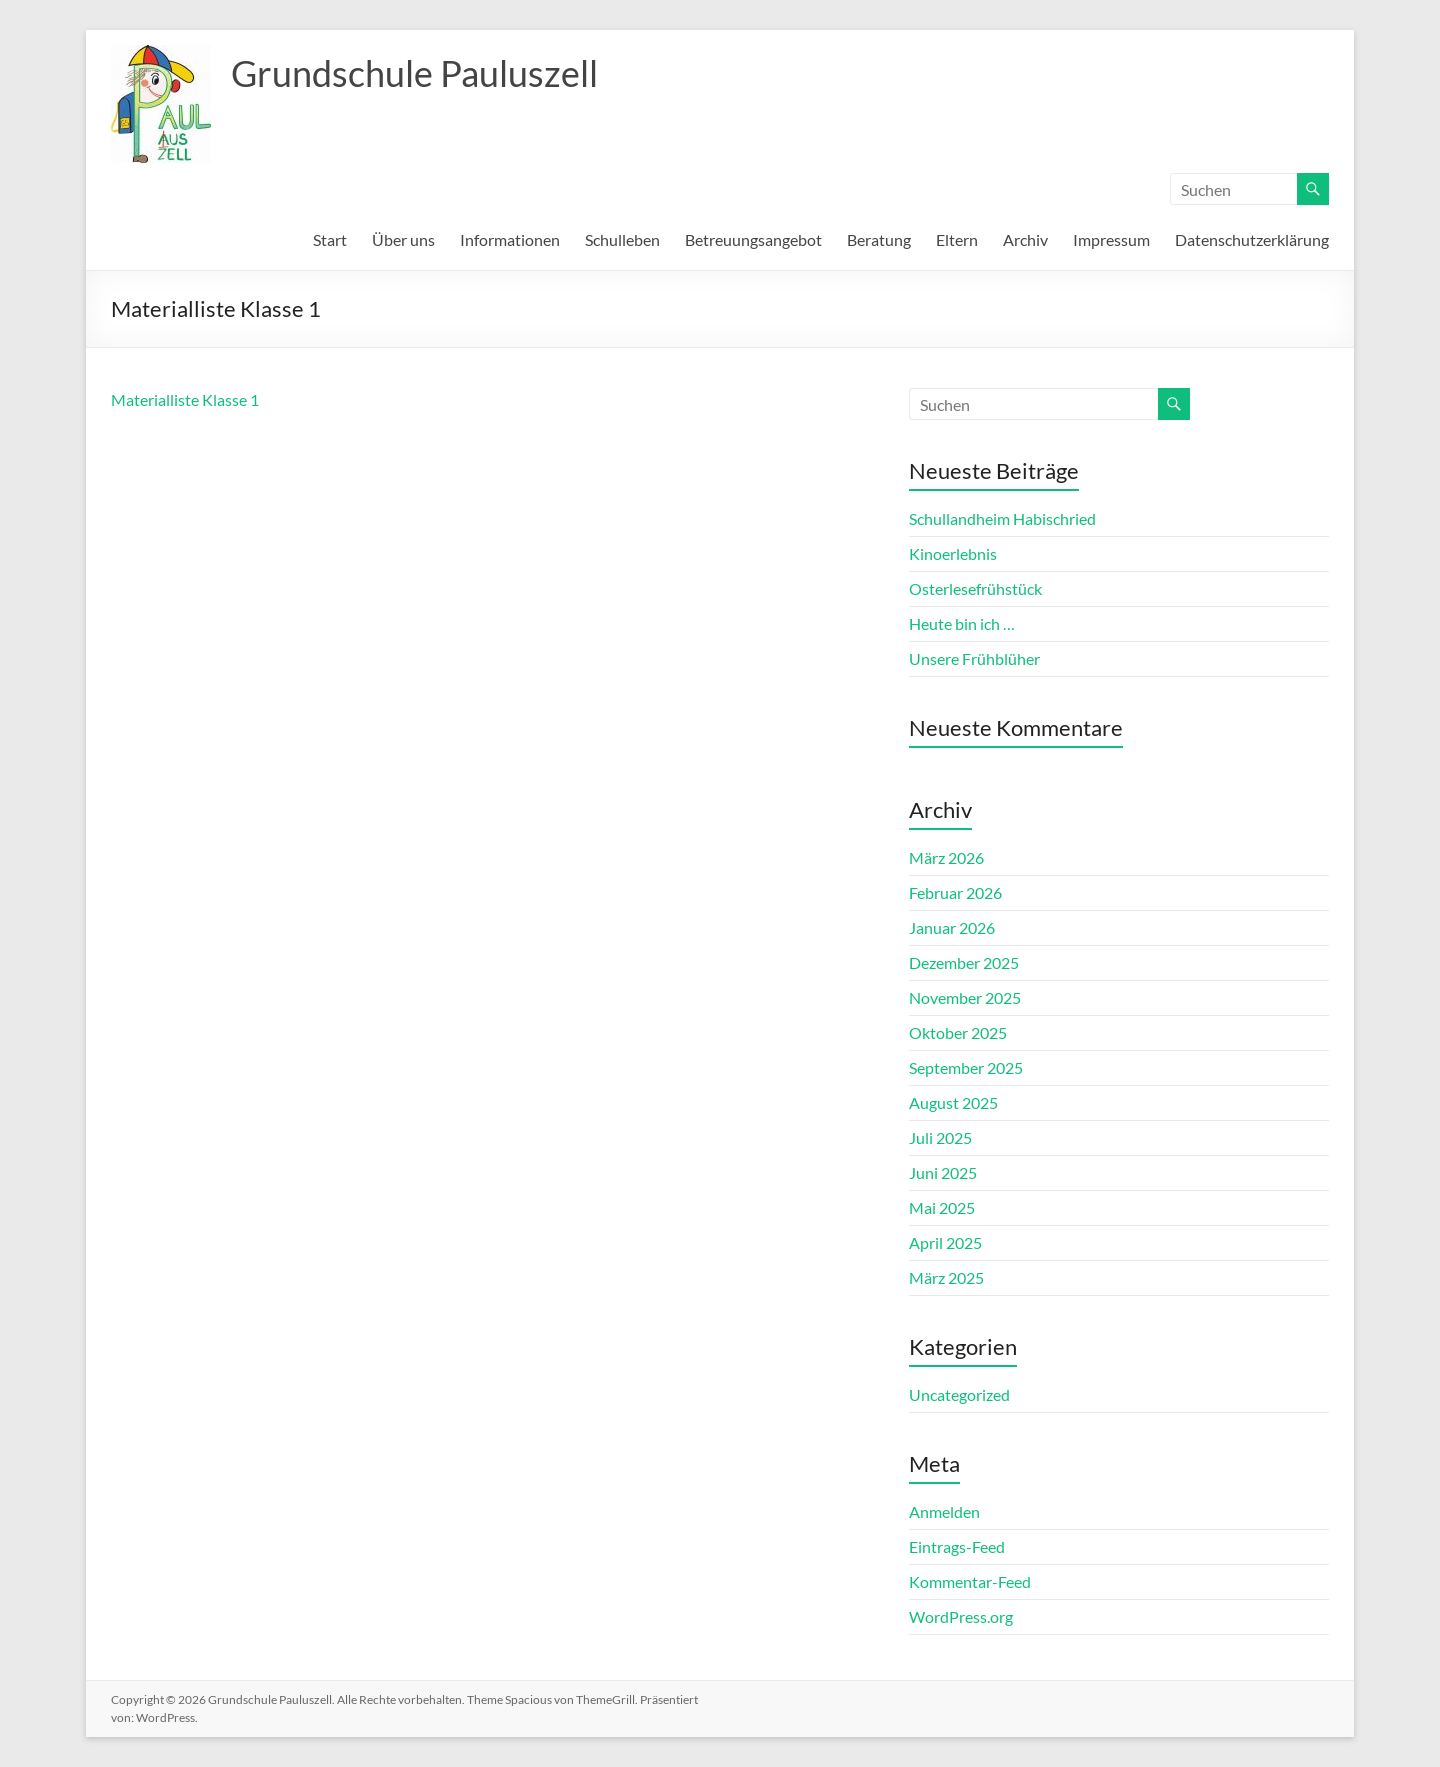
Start (330, 239)
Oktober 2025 (958, 1032)
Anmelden (944, 1511)
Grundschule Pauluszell (414, 73)
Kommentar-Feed (970, 1581)
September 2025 (966, 1067)
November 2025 (965, 997)
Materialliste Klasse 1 (185, 399)
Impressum (1111, 239)
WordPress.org (961, 1616)
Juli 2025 (940, 1137)
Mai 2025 (942, 1207)
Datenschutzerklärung (1252, 239)
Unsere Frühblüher (974, 658)
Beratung (879, 239)
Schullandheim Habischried (1002, 518)
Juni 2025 (943, 1172)
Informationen (510, 239)
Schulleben (622, 239)
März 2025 (946, 1277)
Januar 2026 (952, 927)
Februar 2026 (955, 892)
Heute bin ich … (962, 623)
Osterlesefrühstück (975, 588)
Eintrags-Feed (957, 1546)
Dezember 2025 (964, 962)
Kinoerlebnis (953, 553)
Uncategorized (959, 1394)
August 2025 (953, 1102)
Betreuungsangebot (753, 239)
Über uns (403, 239)
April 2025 (945, 1242)
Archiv (1025, 239)
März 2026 (946, 857)
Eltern (957, 239)
